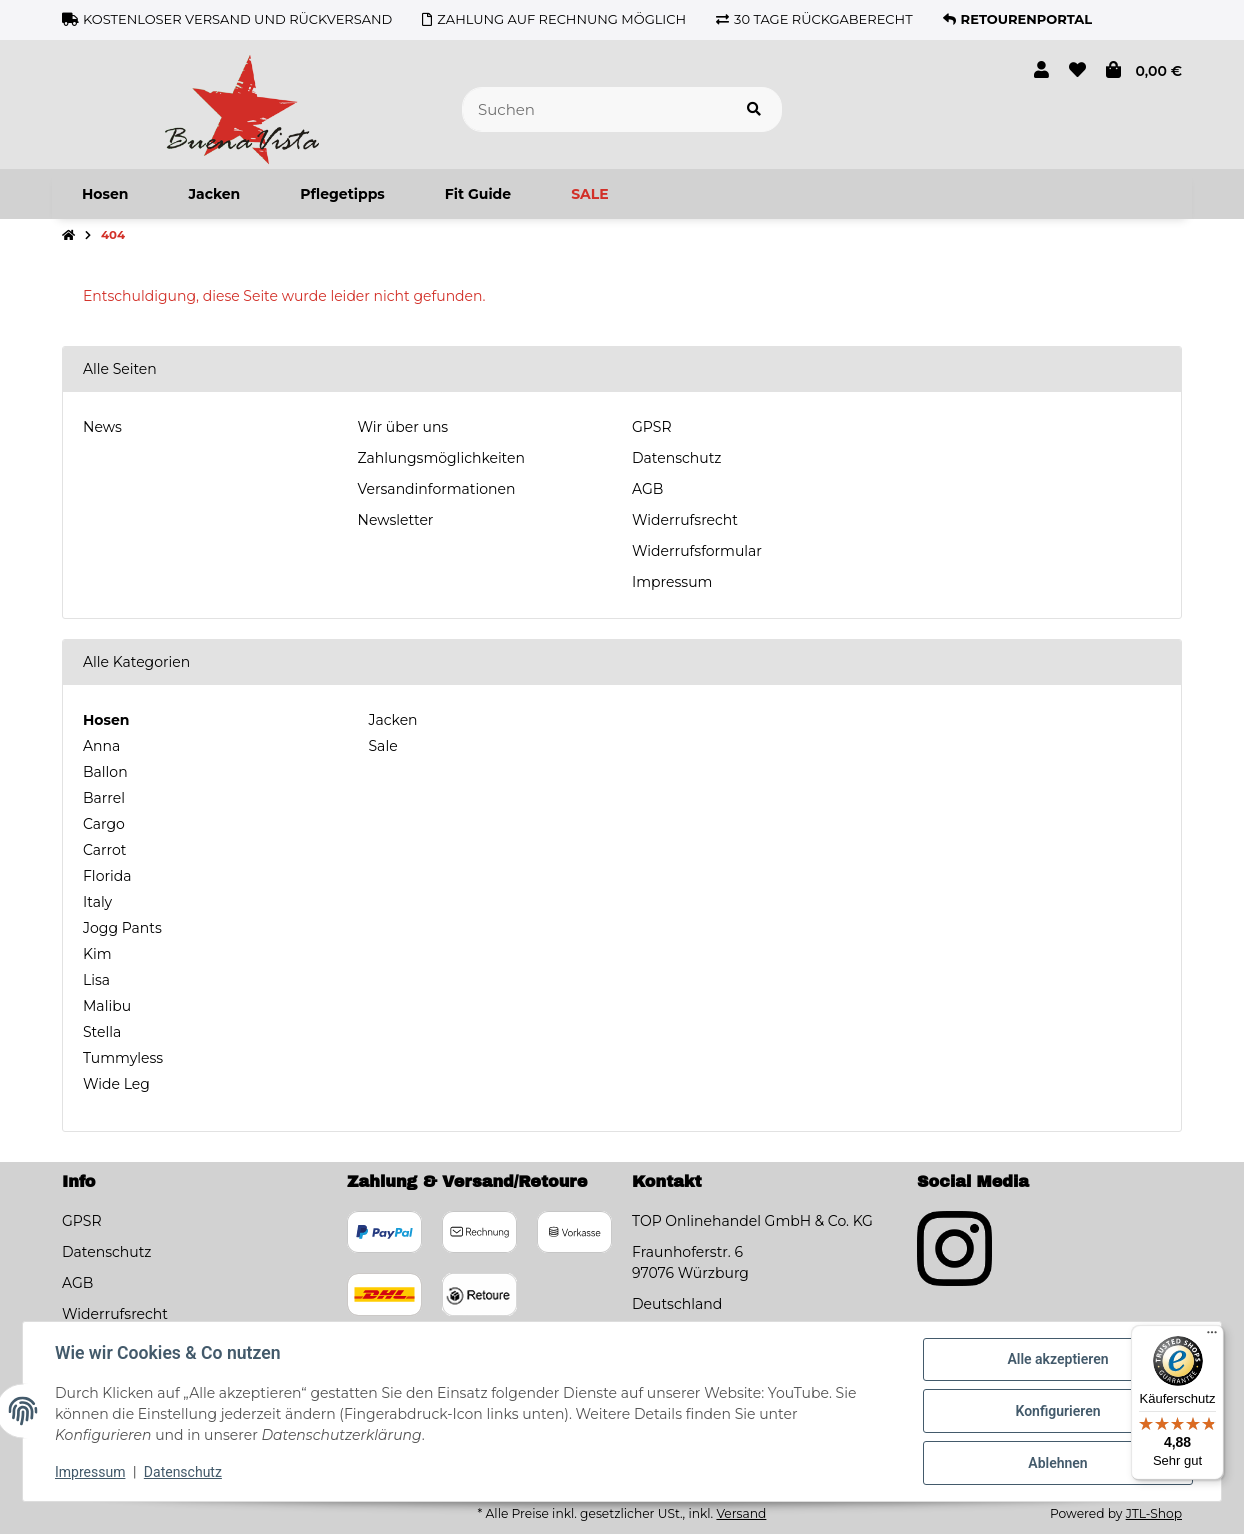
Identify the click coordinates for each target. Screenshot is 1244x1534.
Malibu (107, 1006)
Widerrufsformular (697, 551)
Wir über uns (403, 427)
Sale (381, 746)
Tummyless (123, 1058)
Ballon (105, 772)
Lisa (96, 980)
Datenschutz (676, 458)
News (102, 427)
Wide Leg (116, 1084)
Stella (102, 1032)
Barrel (104, 798)
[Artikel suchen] (754, 109)
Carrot (104, 850)
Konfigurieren (1057, 1411)
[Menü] (1212, 1337)
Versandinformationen (437, 489)
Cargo (104, 824)
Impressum (672, 582)
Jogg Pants (122, 928)
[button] (1041, 71)
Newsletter (396, 520)
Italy (97, 902)
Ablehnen (1057, 1463)
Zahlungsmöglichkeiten (441, 458)
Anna (101, 746)
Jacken (391, 720)
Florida (107, 876)
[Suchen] (594, 109)
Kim (97, 954)
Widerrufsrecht (685, 520)
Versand (741, 1513)
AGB (647, 489)
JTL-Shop (1154, 1513)
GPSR (652, 427)
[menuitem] (105, 194)
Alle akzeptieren (1057, 1359)
